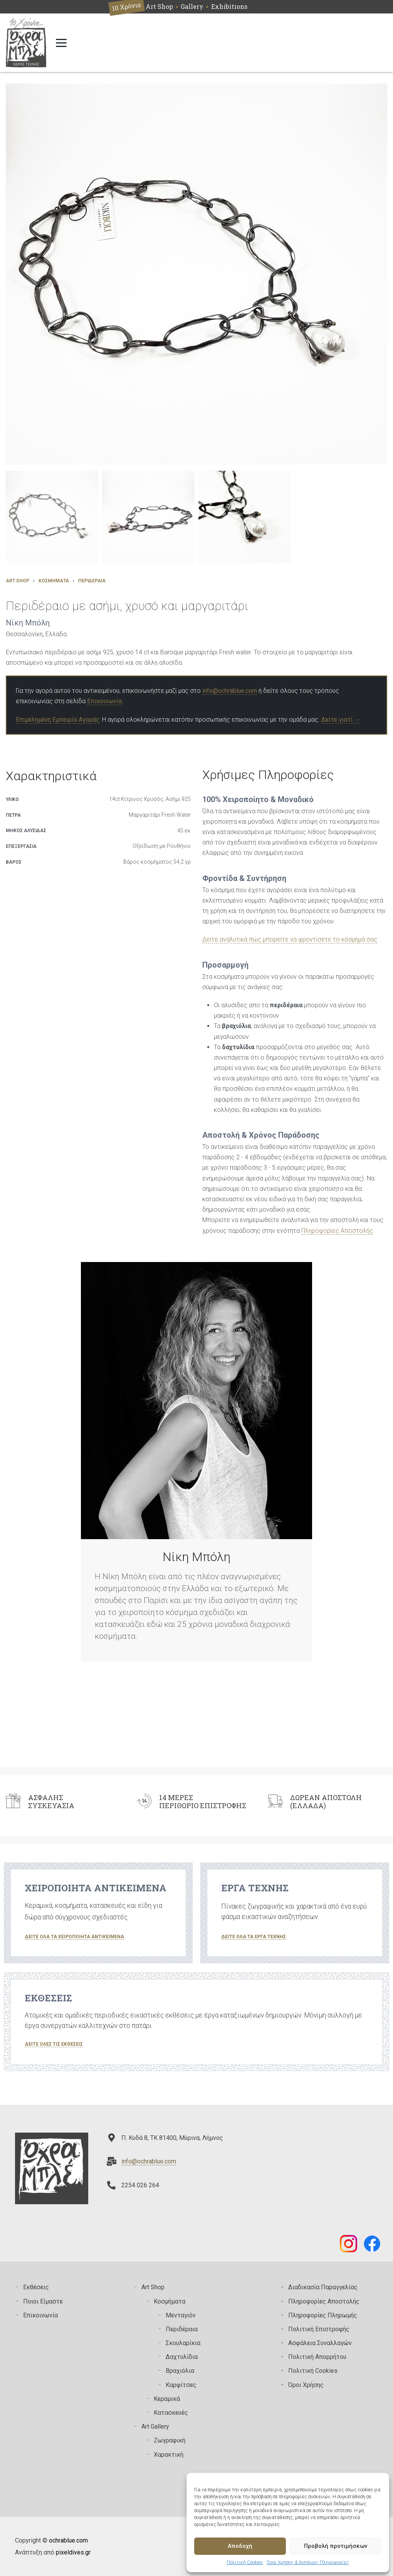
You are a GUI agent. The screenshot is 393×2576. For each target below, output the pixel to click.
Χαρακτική (168, 2454)
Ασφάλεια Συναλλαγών (320, 2343)
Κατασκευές (171, 2412)
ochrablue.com (68, 2540)
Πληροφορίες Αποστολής (337, 1230)
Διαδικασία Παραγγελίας (323, 2287)
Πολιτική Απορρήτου (317, 2356)
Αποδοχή (240, 2546)
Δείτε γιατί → (340, 719)
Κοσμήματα (54, 580)
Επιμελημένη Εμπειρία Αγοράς (57, 719)
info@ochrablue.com (229, 690)
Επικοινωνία (104, 701)
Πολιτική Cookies (245, 2562)
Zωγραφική (169, 2440)
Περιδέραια (92, 580)
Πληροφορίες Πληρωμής (322, 2315)
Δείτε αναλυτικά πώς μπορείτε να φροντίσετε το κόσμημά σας (289, 939)
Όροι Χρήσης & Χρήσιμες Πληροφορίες (308, 2562)
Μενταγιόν (181, 2315)
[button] (52, 517)
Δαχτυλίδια (182, 2356)
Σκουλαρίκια (183, 2343)
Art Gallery (155, 2426)
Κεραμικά (167, 2398)
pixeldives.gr (73, 2552)
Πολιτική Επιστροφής (318, 2329)
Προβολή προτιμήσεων (335, 2546)
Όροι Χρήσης (306, 2385)
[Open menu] (61, 42)
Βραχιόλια (180, 2370)
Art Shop (17, 580)
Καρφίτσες (181, 2385)
